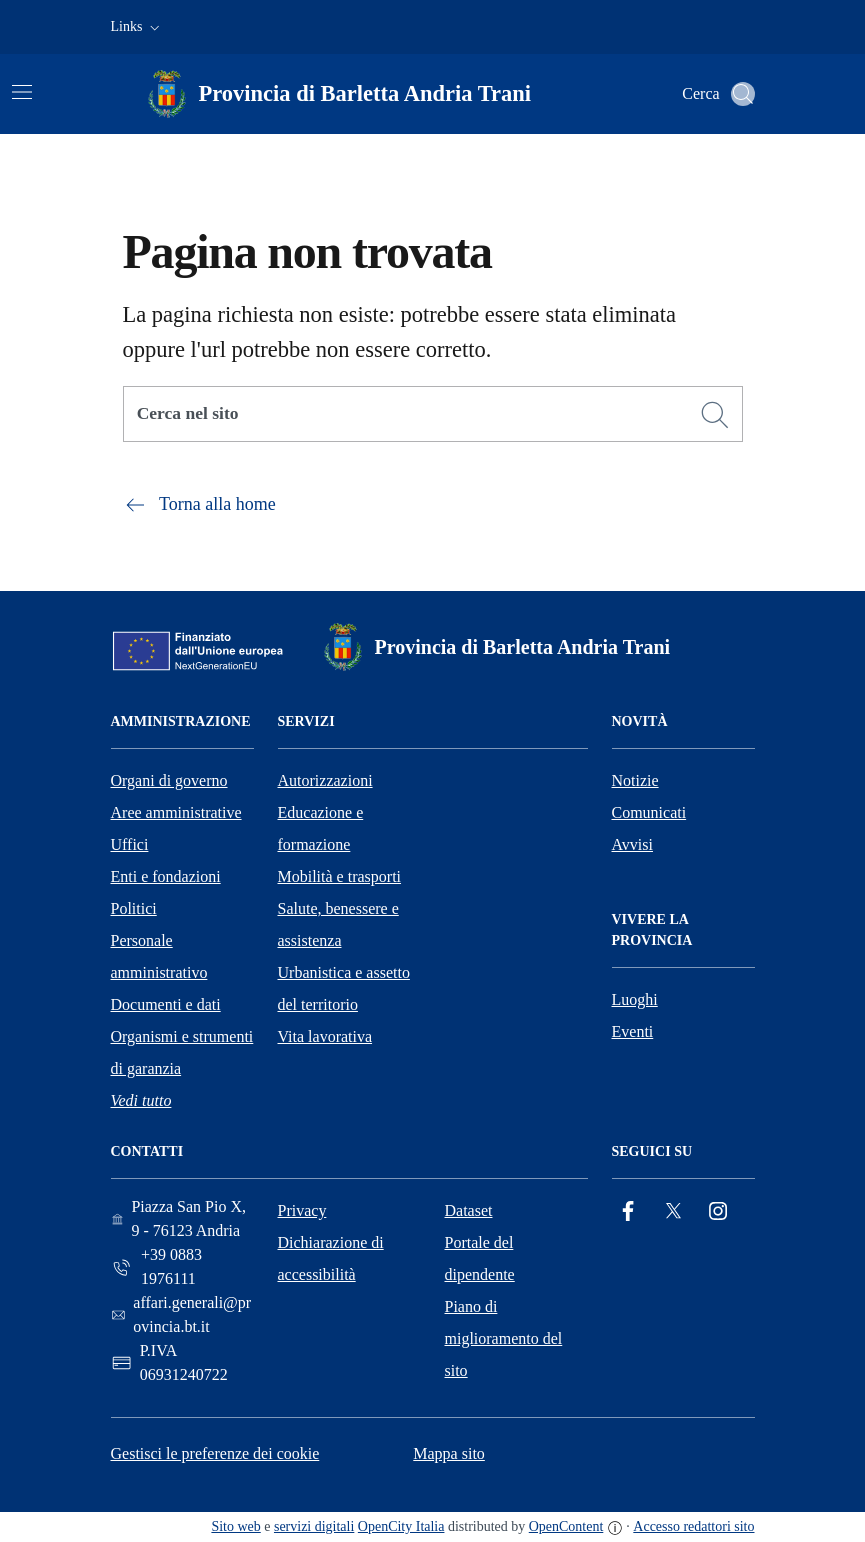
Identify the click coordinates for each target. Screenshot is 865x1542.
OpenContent (566, 1526)
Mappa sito (449, 1453)
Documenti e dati (166, 1004)
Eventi (633, 1031)
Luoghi (635, 999)
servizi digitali (314, 1526)
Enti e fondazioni (166, 876)
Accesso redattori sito (693, 1526)
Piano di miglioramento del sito (504, 1338)
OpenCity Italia (401, 1526)
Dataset (469, 1210)
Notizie (635, 780)
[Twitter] (673, 1211)
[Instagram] (718, 1211)
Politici (134, 908)
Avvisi (632, 844)
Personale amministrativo (159, 956)
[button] (137, 27)
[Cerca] (715, 415)
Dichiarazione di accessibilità (331, 1258)
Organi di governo (169, 780)
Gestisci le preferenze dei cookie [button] (215, 1453)
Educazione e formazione (321, 828)
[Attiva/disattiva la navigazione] (22, 92)
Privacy (302, 1210)
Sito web (235, 1526)
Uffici (130, 844)
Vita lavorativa (325, 1036)
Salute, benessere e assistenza (338, 924)
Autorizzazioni (325, 780)
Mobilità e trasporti (340, 876)
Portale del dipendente (480, 1258)
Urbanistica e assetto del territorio (344, 988)
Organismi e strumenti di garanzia (182, 1052)
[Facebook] (628, 1211)
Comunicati (649, 812)
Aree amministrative (176, 812)
